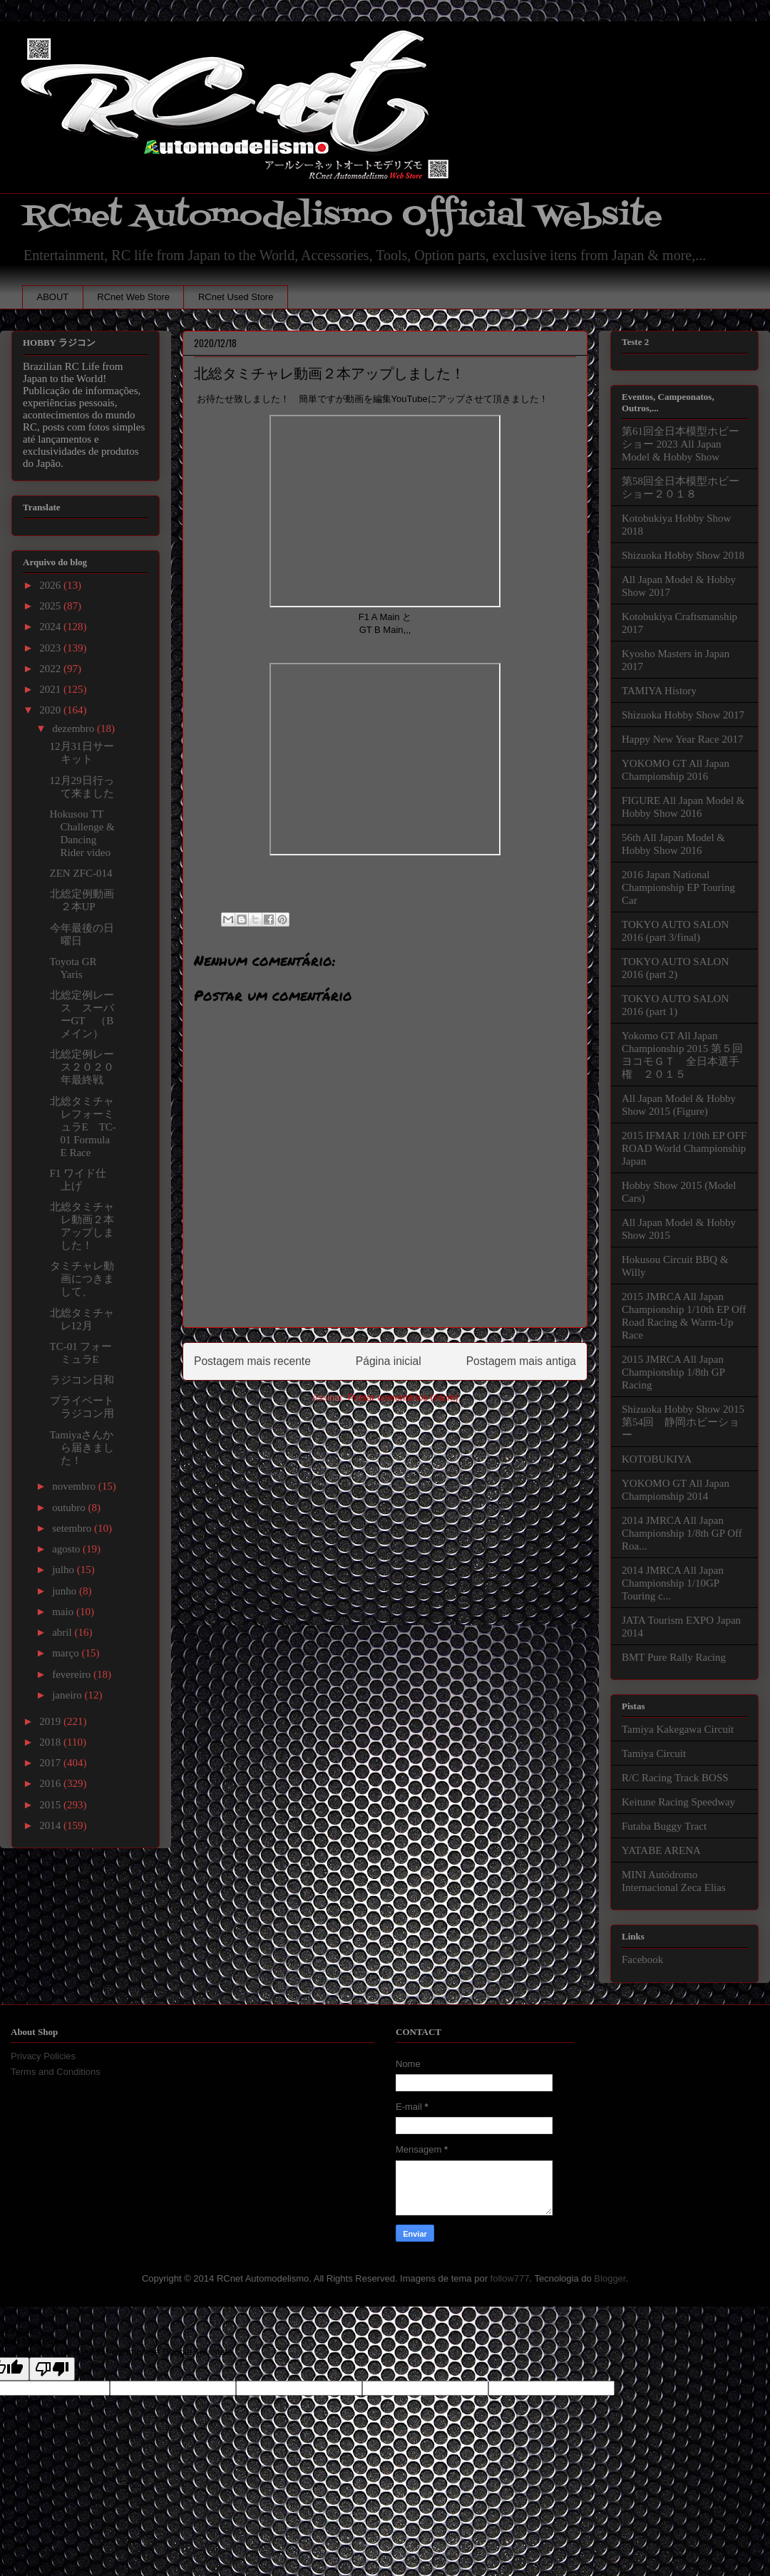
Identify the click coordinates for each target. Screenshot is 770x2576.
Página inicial (388, 1361)
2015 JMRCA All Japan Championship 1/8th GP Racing (673, 1372)
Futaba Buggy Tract (664, 1826)
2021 (51, 689)
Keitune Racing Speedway (678, 1802)
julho (64, 1569)
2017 (51, 1762)
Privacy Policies (43, 2056)
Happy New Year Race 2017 (682, 739)
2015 (51, 1804)
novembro (75, 1486)
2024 (51, 626)
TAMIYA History (659, 690)
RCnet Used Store (236, 297)
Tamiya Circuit (654, 1753)
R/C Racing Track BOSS (675, 1777)
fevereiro (72, 1674)
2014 (51, 1825)
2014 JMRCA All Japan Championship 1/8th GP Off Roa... (682, 1533)
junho (65, 1591)
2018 (51, 1742)
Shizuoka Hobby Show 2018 (683, 555)
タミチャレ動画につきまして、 (82, 1278)
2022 (51, 668)
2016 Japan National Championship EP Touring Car (678, 887)
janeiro (68, 1695)
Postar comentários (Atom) (403, 1397)
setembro (73, 1528)
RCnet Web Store (133, 297)
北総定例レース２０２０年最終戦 (82, 1067)
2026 (51, 585)
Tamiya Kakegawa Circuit (678, 1729)
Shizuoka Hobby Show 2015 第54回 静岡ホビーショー (683, 1422)
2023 (51, 648)
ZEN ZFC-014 (81, 873)
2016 (51, 1783)
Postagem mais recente (252, 1361)
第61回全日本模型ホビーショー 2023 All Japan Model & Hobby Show (680, 444)
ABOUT (53, 297)
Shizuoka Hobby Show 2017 (683, 715)
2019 (51, 1721)
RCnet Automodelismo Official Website (342, 216)
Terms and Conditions (56, 2071)
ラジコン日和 (82, 1380)
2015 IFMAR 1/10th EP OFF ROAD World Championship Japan (684, 1148)
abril (63, 1632)
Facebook (642, 1959)
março (66, 1653)
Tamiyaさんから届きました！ (82, 1447)
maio (64, 1611)
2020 (51, 710)
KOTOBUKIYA (657, 1459)
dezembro (74, 728)
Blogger (609, 2278)
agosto (67, 1549)
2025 (51, 606)
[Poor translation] (52, 2369)
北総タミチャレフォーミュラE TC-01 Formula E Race (83, 1127)
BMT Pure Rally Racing (674, 1657)
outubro (70, 1507)
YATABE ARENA (661, 1850)
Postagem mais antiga (521, 1361)
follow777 (510, 2278)
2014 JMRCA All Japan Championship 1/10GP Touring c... (673, 1583)
